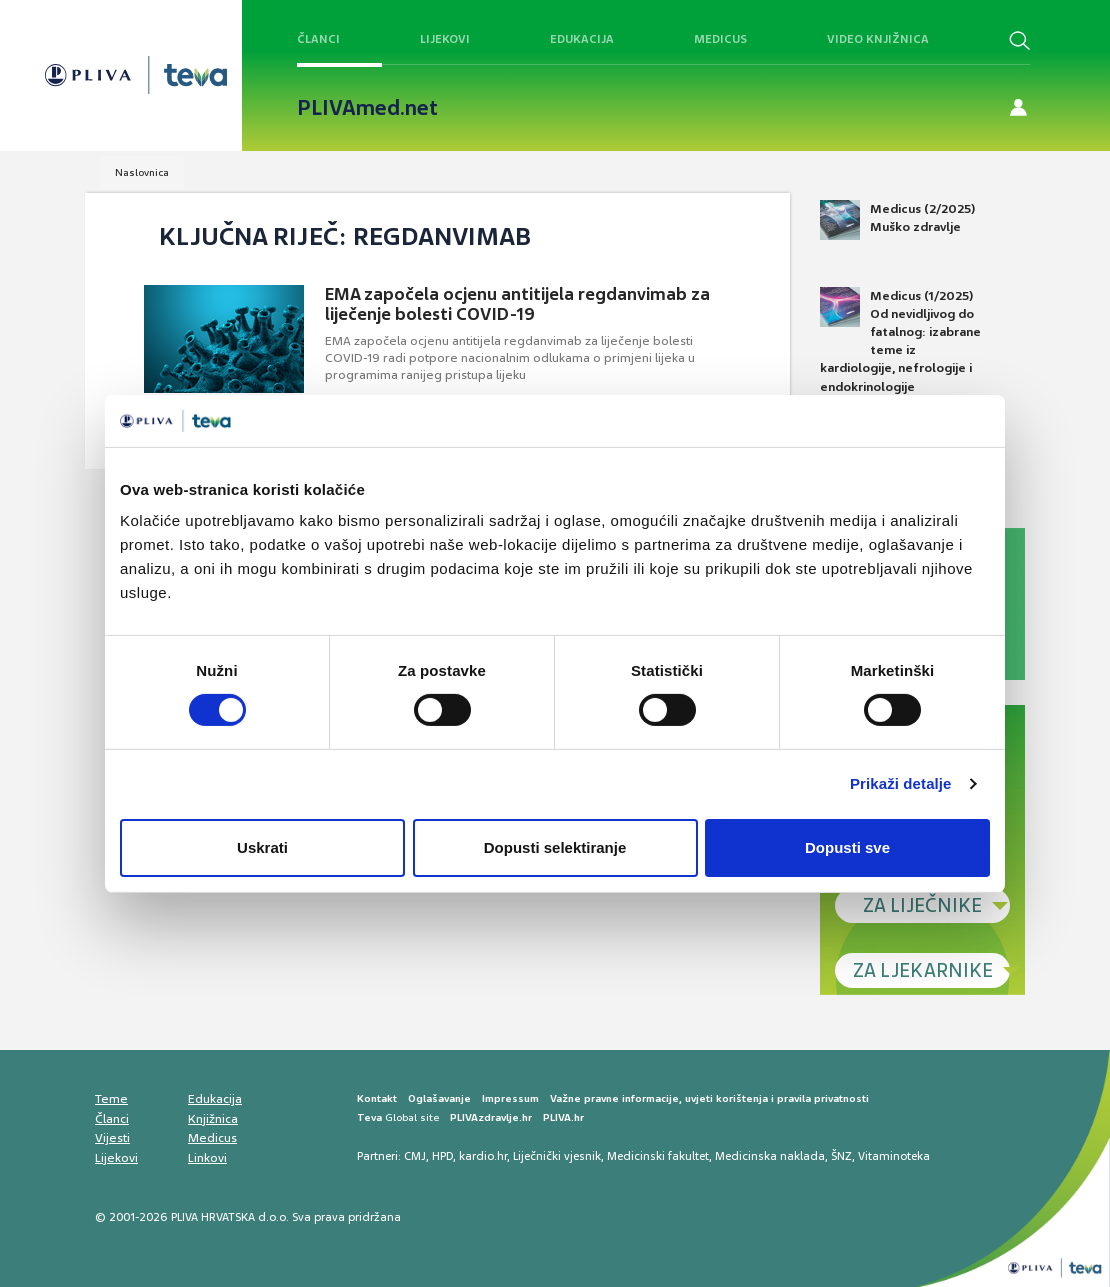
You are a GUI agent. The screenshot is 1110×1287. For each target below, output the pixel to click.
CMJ (415, 1156)
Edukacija (582, 39)
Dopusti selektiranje (555, 847)
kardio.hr (483, 1156)
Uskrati (262, 847)
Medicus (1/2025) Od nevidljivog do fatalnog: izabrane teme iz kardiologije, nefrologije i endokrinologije (900, 341)
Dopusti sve (847, 847)
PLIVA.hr (563, 1117)
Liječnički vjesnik (557, 1156)
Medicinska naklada (770, 1156)
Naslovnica (142, 172)
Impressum (510, 1098)
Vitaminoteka (894, 1156)
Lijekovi (445, 39)
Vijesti (112, 1138)
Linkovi (207, 1158)
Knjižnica (213, 1119)
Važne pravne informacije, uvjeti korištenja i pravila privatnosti (709, 1098)
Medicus (720, 39)
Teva (369, 1117)
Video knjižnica (878, 39)
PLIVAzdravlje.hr (491, 1117)
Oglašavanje (439, 1098)
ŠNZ (841, 1156)
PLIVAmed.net (367, 108)
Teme (111, 1099)
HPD (442, 1156)
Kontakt (377, 1098)
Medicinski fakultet (658, 1156)
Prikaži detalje (901, 783)
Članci (318, 39)
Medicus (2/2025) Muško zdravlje (897, 220)
